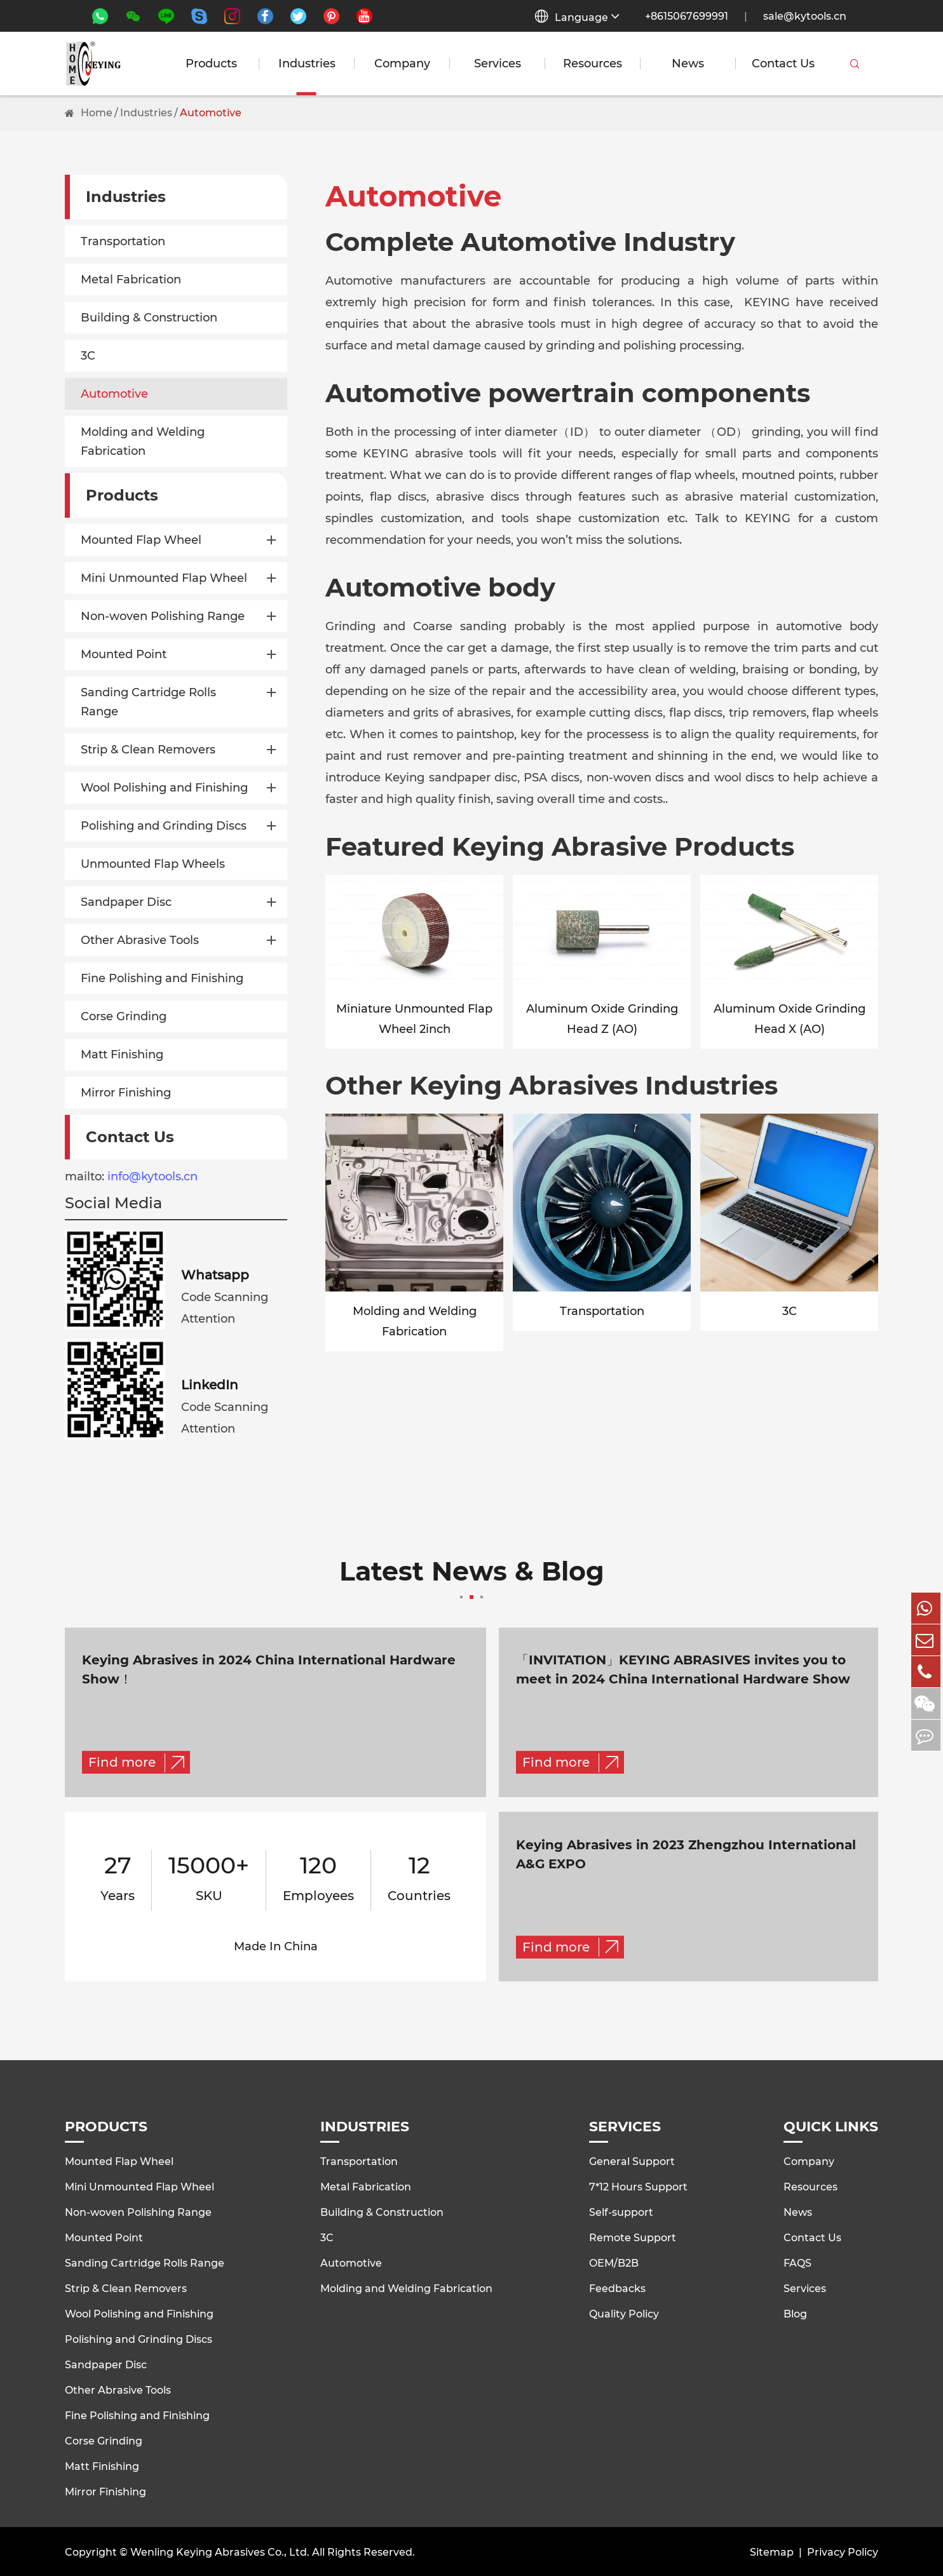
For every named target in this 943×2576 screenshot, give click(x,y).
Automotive (210, 113)
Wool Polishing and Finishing (164, 788)
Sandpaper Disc (126, 902)
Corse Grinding (123, 1016)
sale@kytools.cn (804, 16)
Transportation (123, 241)
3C (88, 356)
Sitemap (772, 2551)
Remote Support (632, 2236)
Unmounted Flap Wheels (153, 864)
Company (402, 63)
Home (96, 113)
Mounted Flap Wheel (141, 540)
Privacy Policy (842, 2551)
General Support (632, 2160)
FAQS (797, 2261)
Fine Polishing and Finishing (162, 978)
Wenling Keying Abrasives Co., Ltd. (219, 2551)
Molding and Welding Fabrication (143, 441)
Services (497, 63)
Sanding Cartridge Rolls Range (148, 701)
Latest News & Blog (471, 1579)
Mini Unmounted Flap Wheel (164, 578)
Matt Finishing (122, 1055)
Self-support (621, 2210)
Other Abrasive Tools (140, 940)
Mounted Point (123, 654)
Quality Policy (624, 2312)
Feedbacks (617, 2287)
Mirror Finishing (126, 1093)
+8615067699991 (686, 16)
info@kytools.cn (152, 1176)
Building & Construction (149, 318)
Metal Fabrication (131, 280)
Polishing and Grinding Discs (164, 826)
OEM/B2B (614, 2261)
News (688, 63)
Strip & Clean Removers (148, 750)
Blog (795, 2312)
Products (211, 63)
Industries (307, 63)
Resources (592, 63)
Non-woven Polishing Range (163, 616)
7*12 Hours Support (638, 2185)
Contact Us (783, 63)
